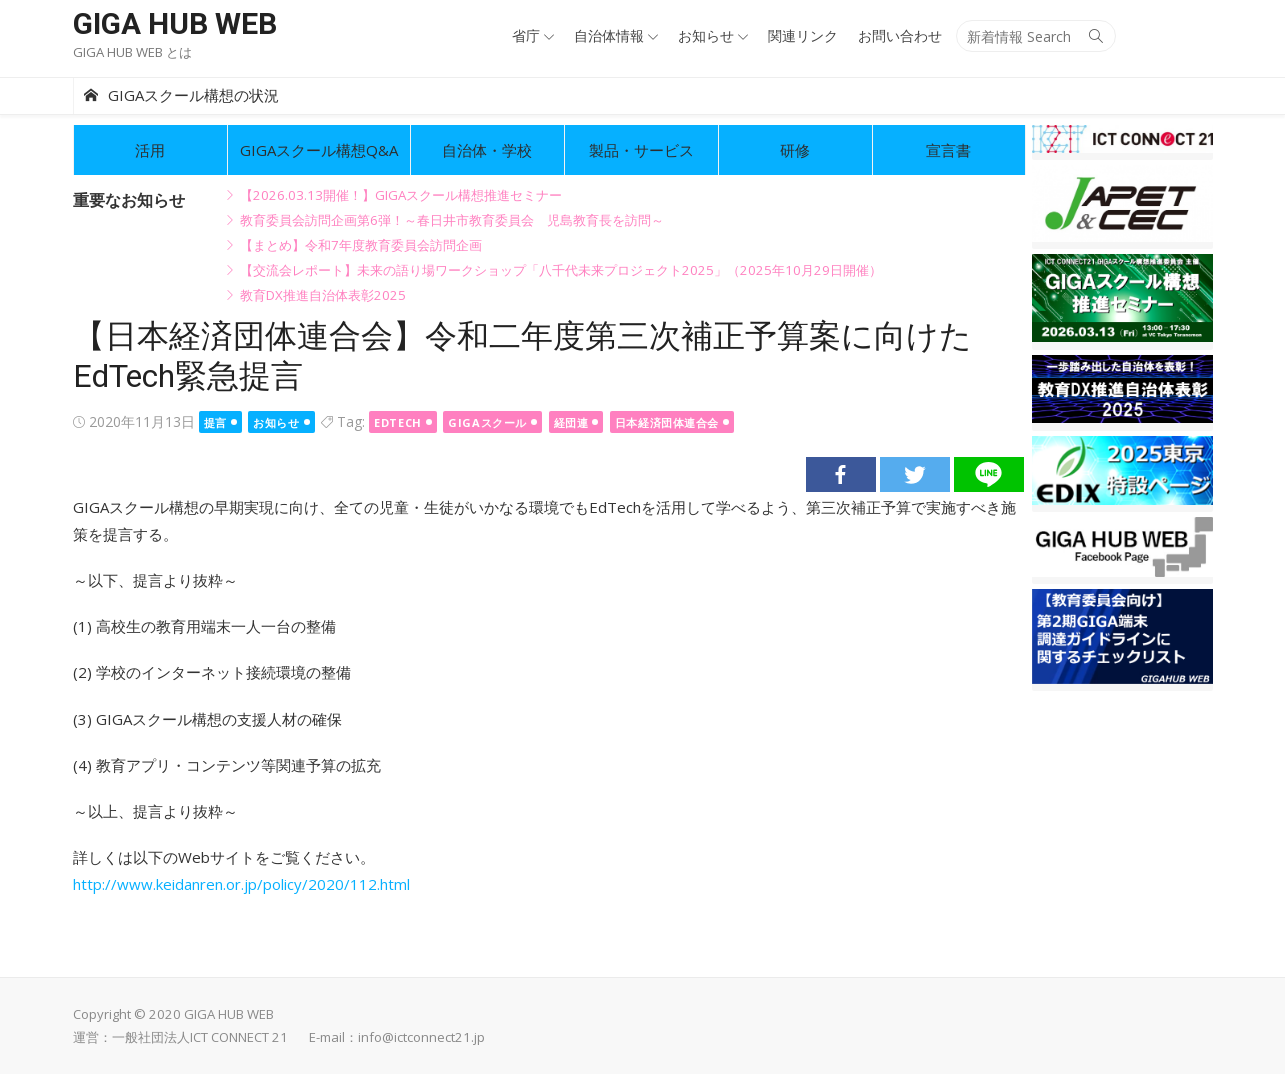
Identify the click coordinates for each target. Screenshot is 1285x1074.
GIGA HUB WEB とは (132, 52)
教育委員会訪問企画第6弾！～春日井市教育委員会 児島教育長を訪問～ (452, 220)
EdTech (397, 422)
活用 (150, 150)
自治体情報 (609, 35)
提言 (215, 422)
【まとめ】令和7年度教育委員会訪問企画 (361, 245)
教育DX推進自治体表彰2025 (323, 295)
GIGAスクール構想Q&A (319, 150)
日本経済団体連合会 (667, 422)
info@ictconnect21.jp (421, 1037)
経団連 (571, 422)
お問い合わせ (900, 35)
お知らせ (706, 35)
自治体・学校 (487, 150)
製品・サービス (641, 150)
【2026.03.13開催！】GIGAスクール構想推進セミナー (401, 195)
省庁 (526, 35)
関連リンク (803, 35)
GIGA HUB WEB (175, 23)
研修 (795, 150)
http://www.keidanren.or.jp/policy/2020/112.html (241, 884)
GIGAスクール (487, 422)
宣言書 (948, 150)
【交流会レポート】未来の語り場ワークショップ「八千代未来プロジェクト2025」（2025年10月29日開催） (561, 270)
